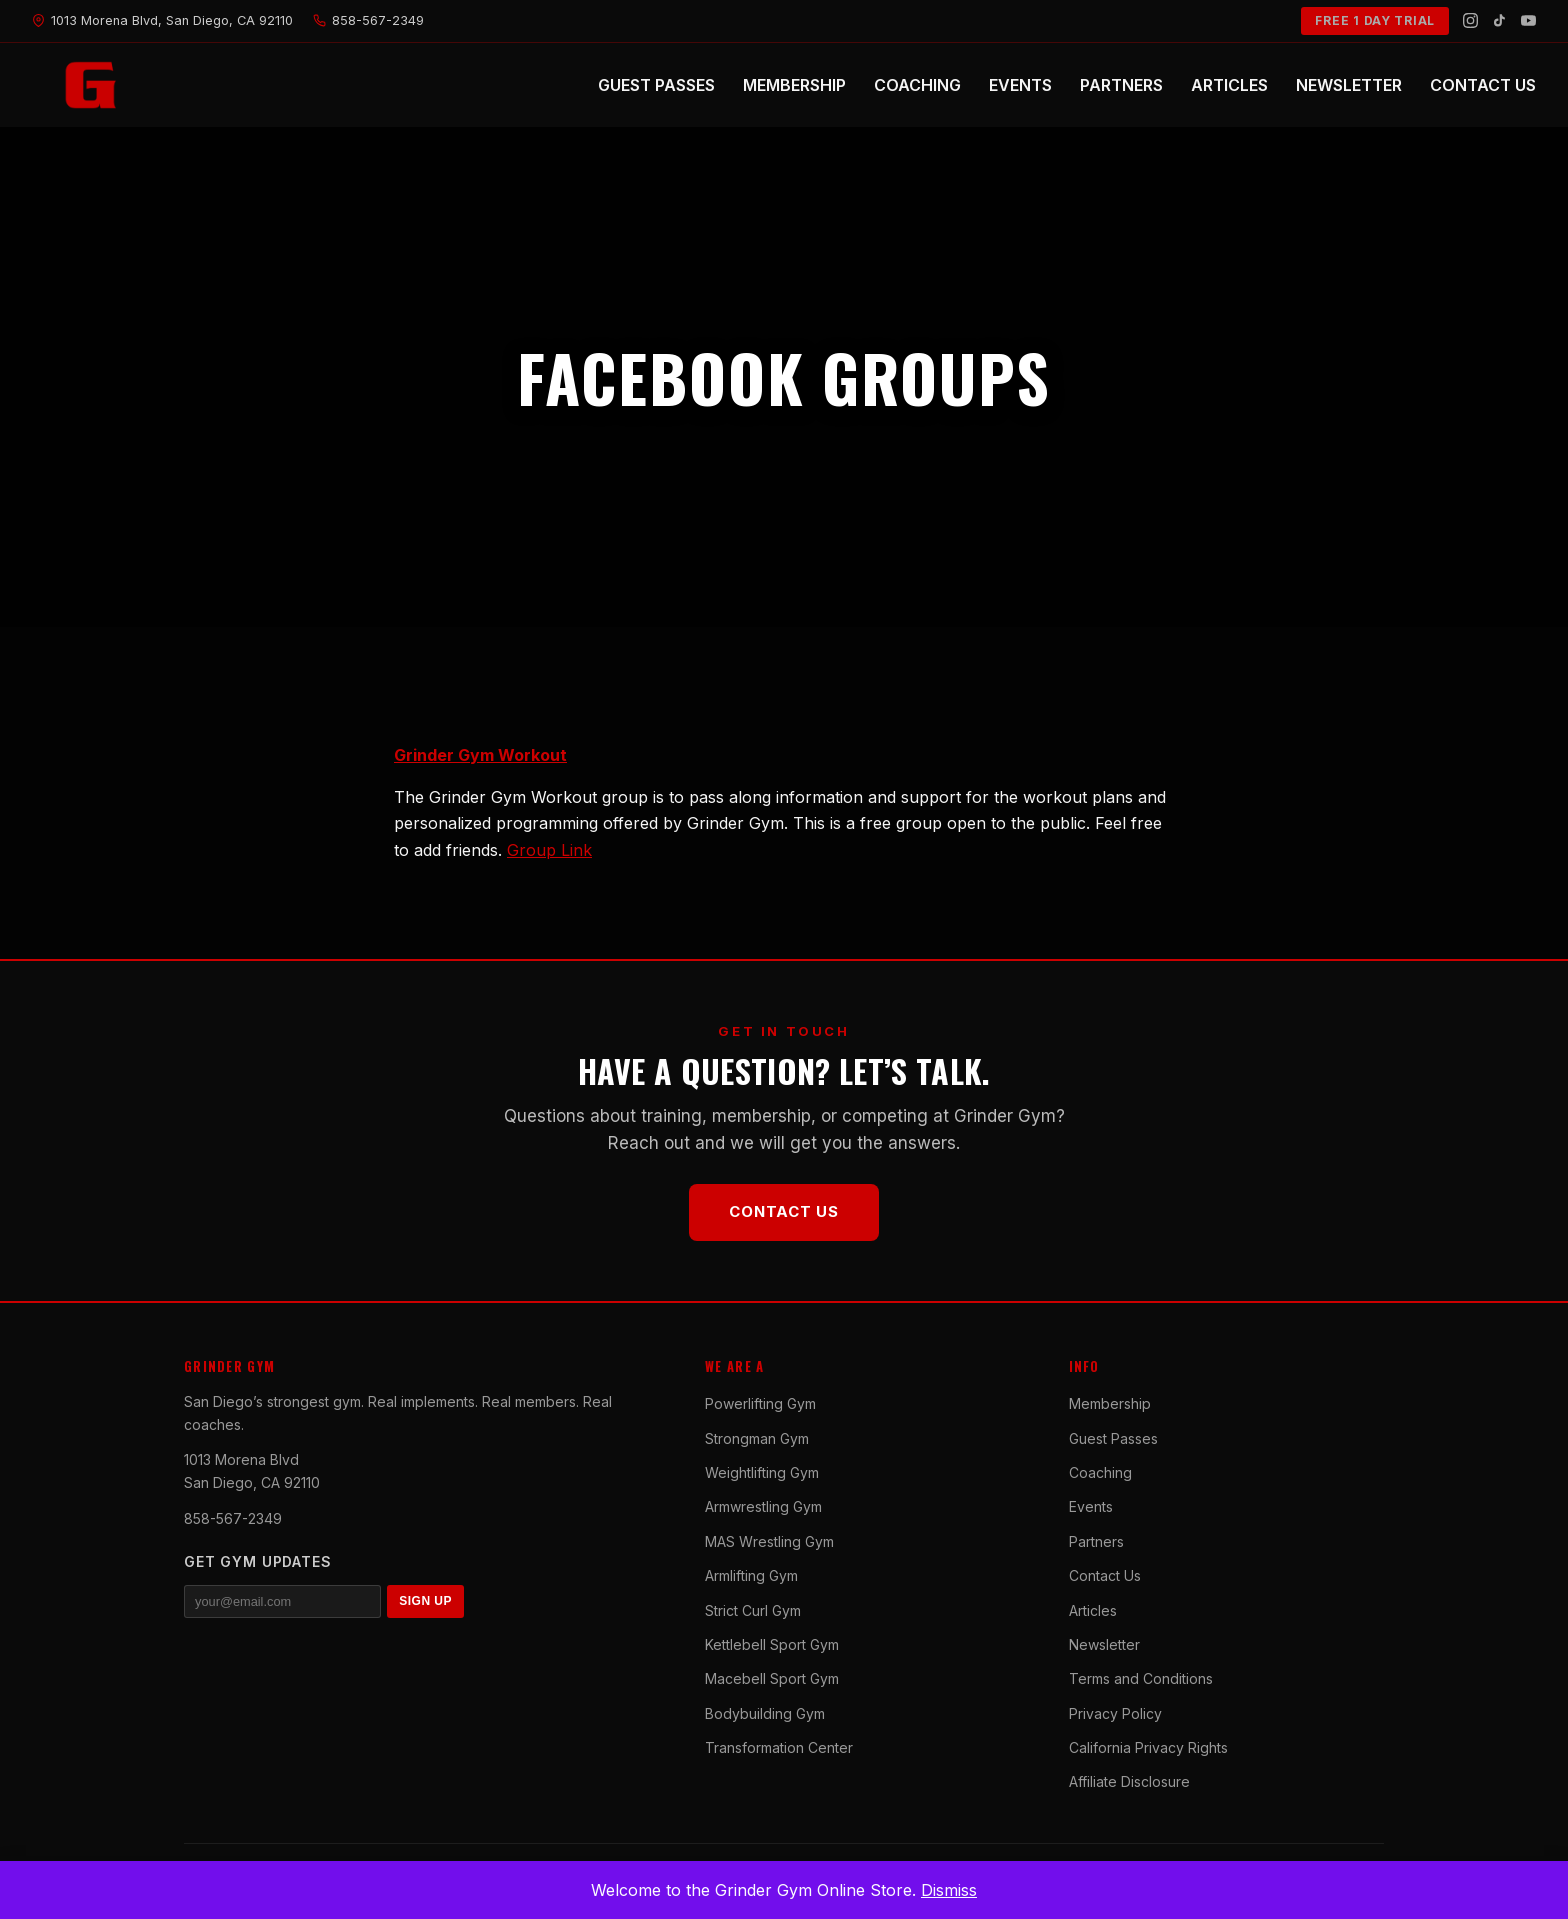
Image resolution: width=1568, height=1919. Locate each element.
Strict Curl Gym (753, 1610)
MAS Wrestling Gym (769, 1541)
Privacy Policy (1115, 1713)
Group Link (549, 850)
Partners (1096, 1541)
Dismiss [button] (949, 1890)
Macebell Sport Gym (772, 1678)
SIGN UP (425, 1601)
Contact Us (784, 1211)
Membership (1110, 1403)
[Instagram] (1470, 20)
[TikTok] (1499, 20)
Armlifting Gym (751, 1575)
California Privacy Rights (1148, 1747)
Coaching (1100, 1472)
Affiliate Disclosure (1129, 1781)
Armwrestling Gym (763, 1506)
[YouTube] (1528, 20)
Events (1091, 1506)
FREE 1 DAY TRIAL (1375, 20)
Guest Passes (1113, 1438)
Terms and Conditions (1141, 1678)
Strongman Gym (757, 1438)
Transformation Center (779, 1747)
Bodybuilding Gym (765, 1713)
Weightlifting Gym (762, 1472)
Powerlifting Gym (760, 1403)
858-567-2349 (233, 1518)
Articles (1093, 1610)
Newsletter (1104, 1644)
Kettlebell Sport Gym (772, 1644)
